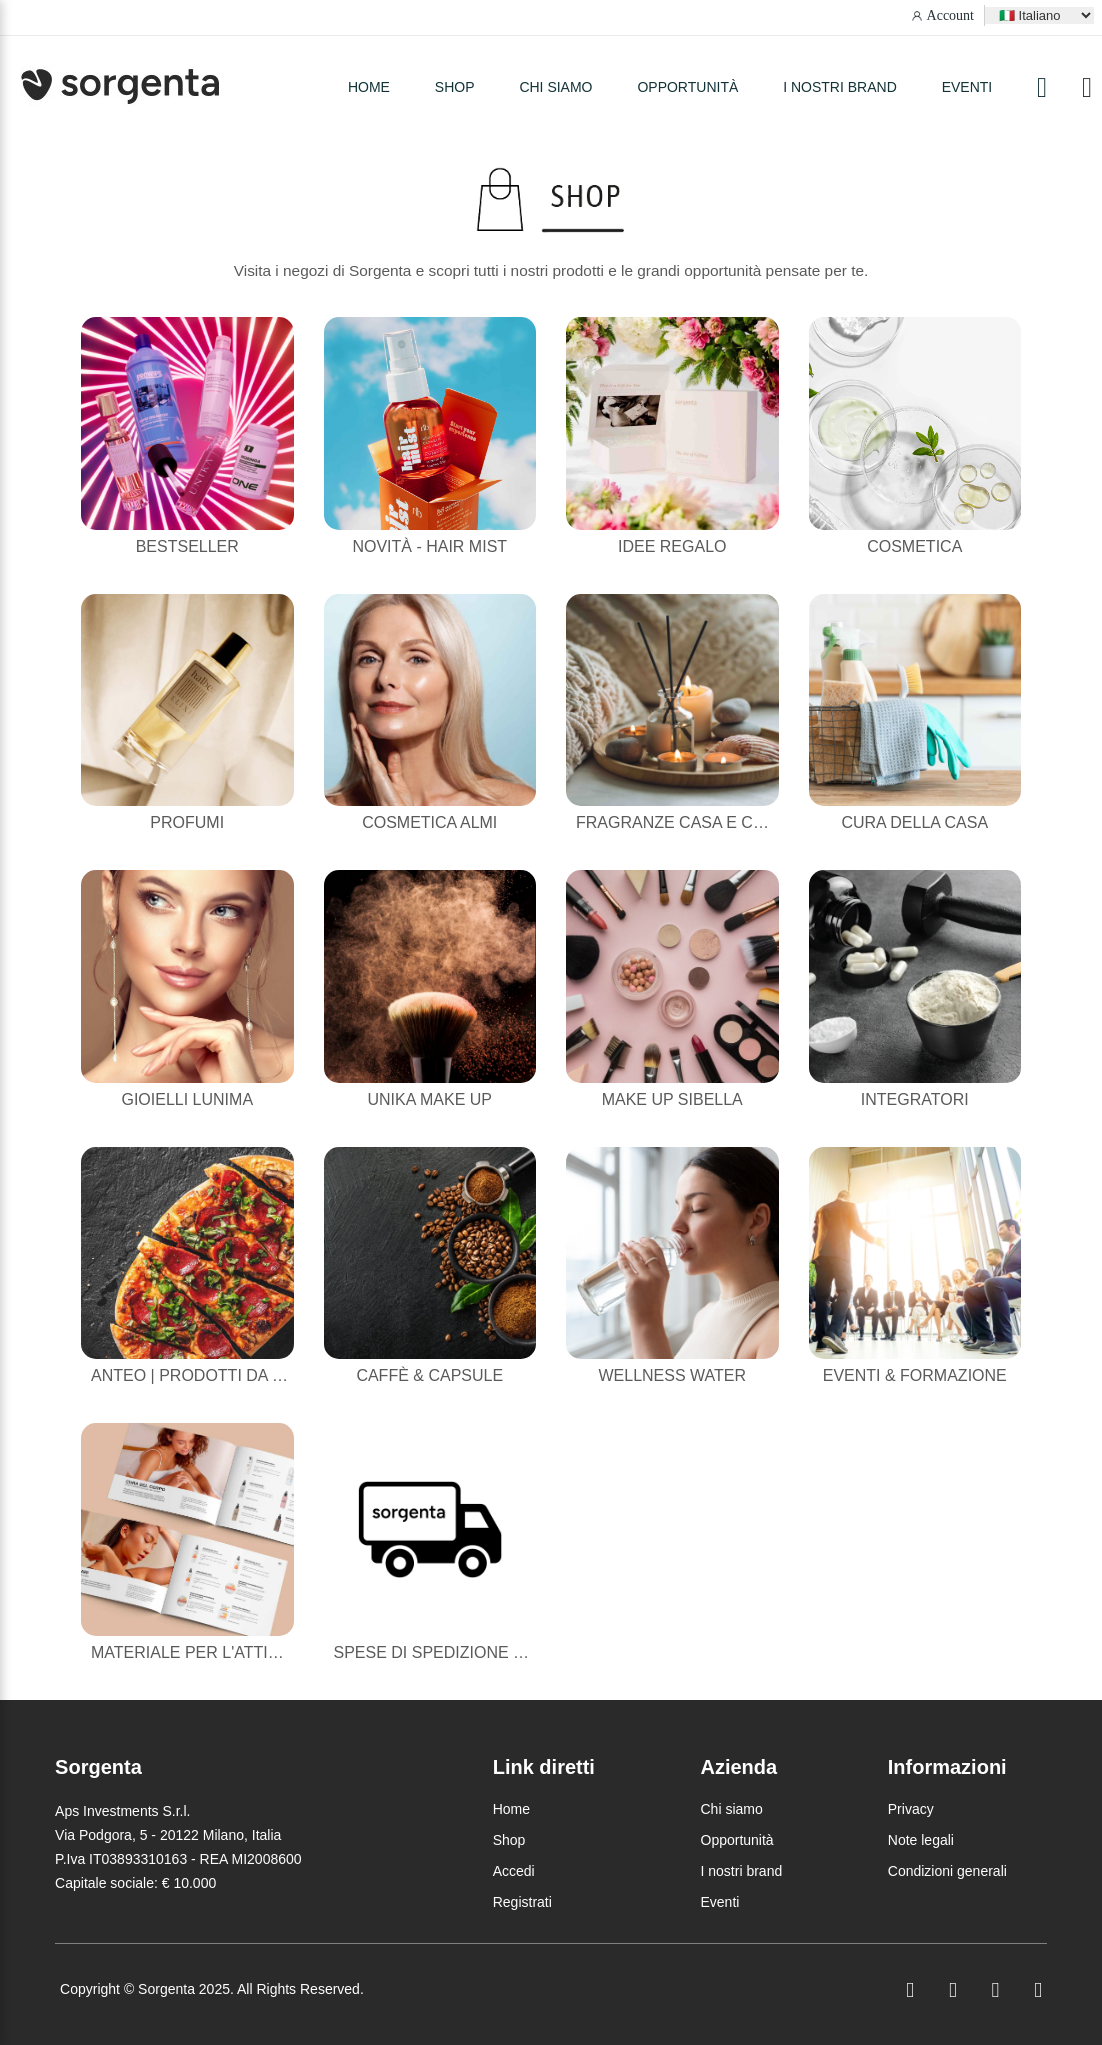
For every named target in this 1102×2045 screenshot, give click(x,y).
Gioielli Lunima (187, 1099)
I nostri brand (840, 87)
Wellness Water (672, 1375)
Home (511, 1809)
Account (950, 15)
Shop (509, 1840)
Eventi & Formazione (915, 1375)
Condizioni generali (947, 1871)
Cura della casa (914, 822)
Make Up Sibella (672, 1099)
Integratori (915, 1099)
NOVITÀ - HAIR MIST (429, 546)
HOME (369, 87)
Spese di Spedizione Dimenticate (477, 1652)
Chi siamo (555, 87)
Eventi (967, 87)
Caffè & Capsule (429, 1375)
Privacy (911, 1809)
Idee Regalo (672, 546)
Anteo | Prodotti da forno (210, 1375)
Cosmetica (914, 546)
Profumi (187, 822)
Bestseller (187, 546)
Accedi (514, 1871)
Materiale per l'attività (197, 1652)
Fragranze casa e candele (696, 822)
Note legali (921, 1840)
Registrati (522, 1902)
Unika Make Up (430, 1099)
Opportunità (687, 87)
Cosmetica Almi (429, 822)
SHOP (455, 87)
